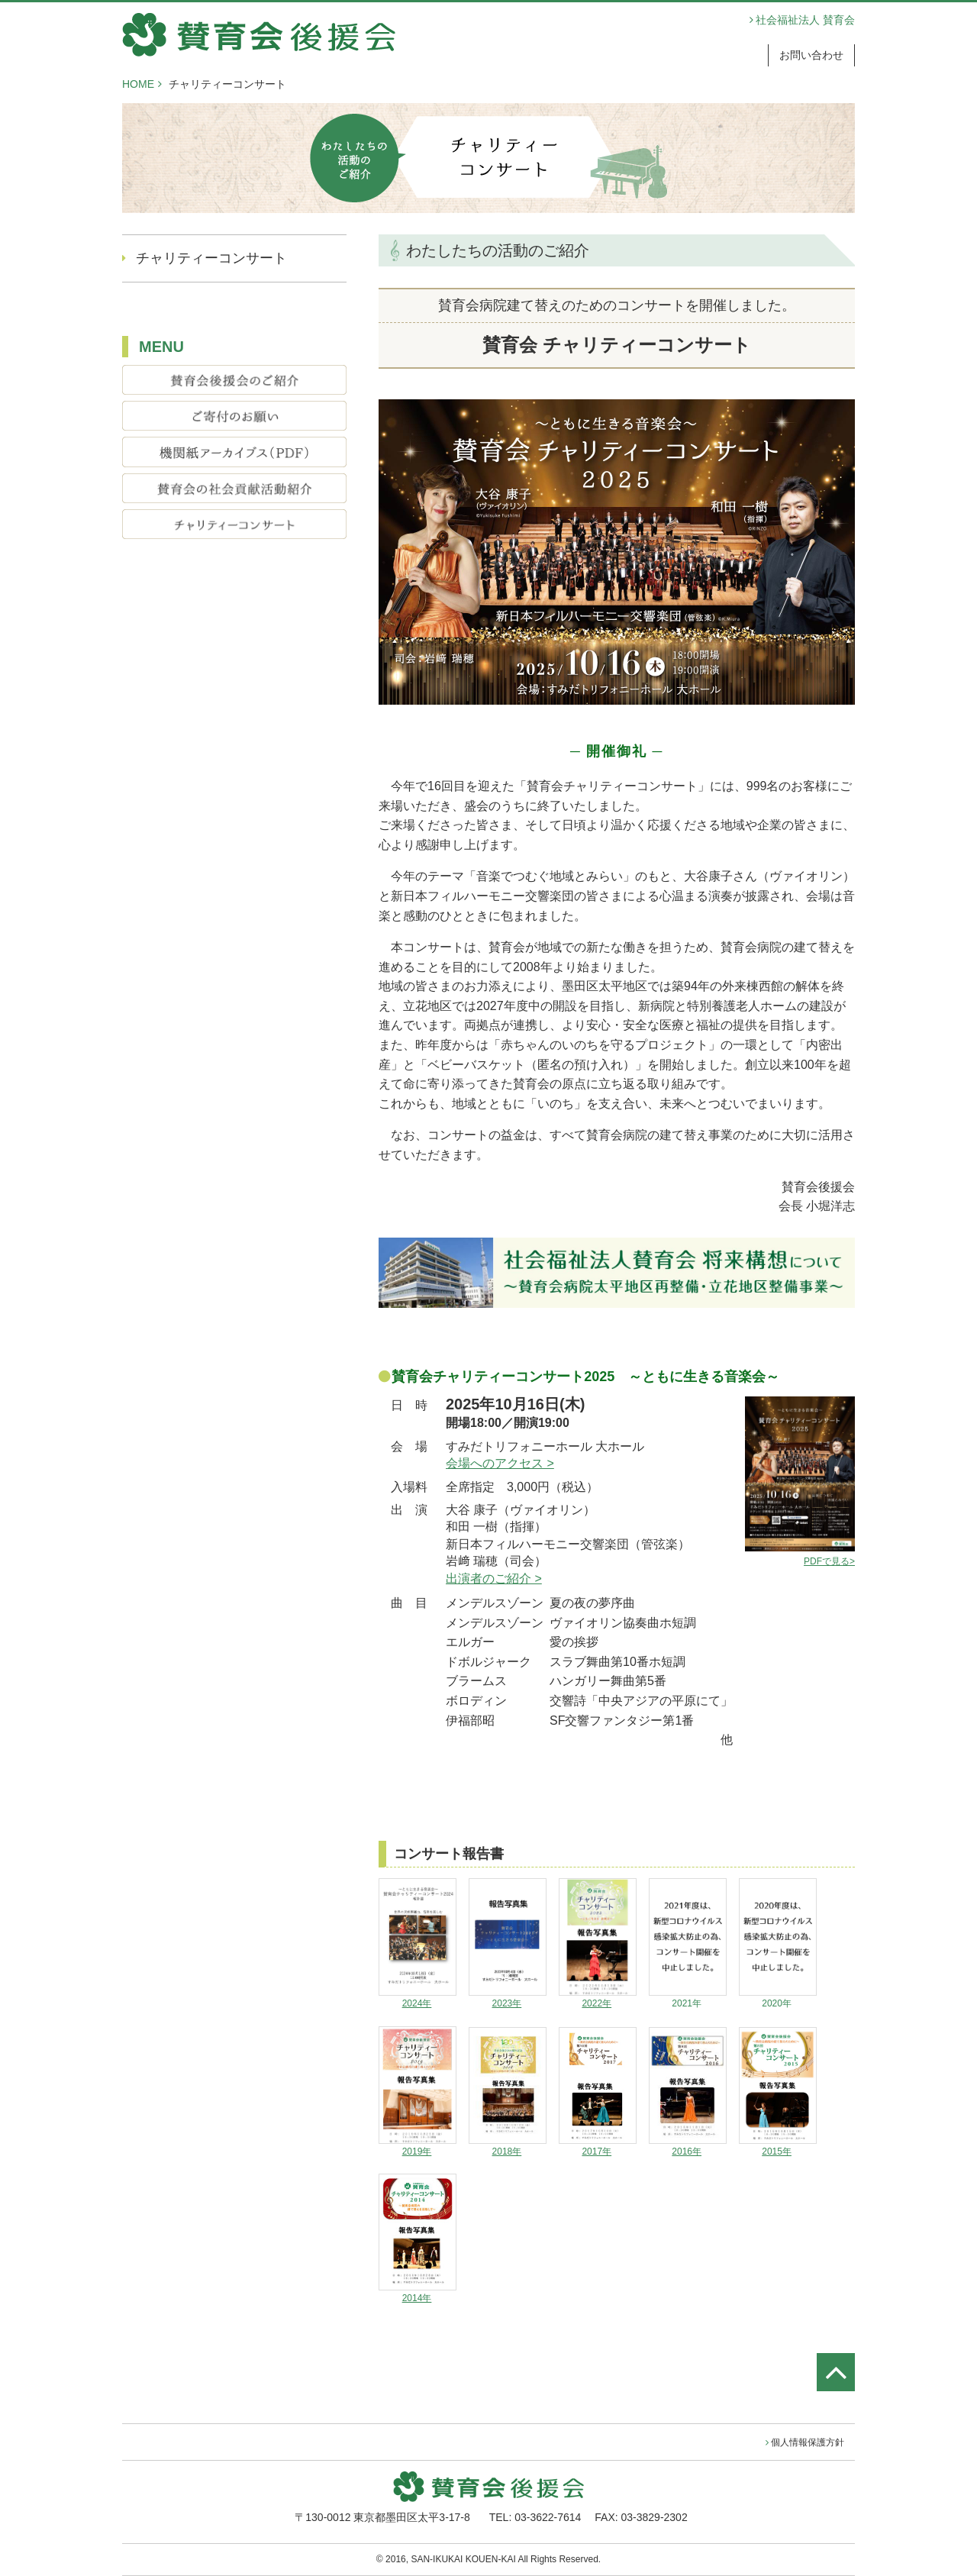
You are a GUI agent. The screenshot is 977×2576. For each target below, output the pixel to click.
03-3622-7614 (547, 2517)
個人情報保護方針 (807, 2442)
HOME (138, 84)
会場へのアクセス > (500, 1463)
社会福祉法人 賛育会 (805, 20)
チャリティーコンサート (211, 258)
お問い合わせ (811, 55)
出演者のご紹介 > (494, 1578)
